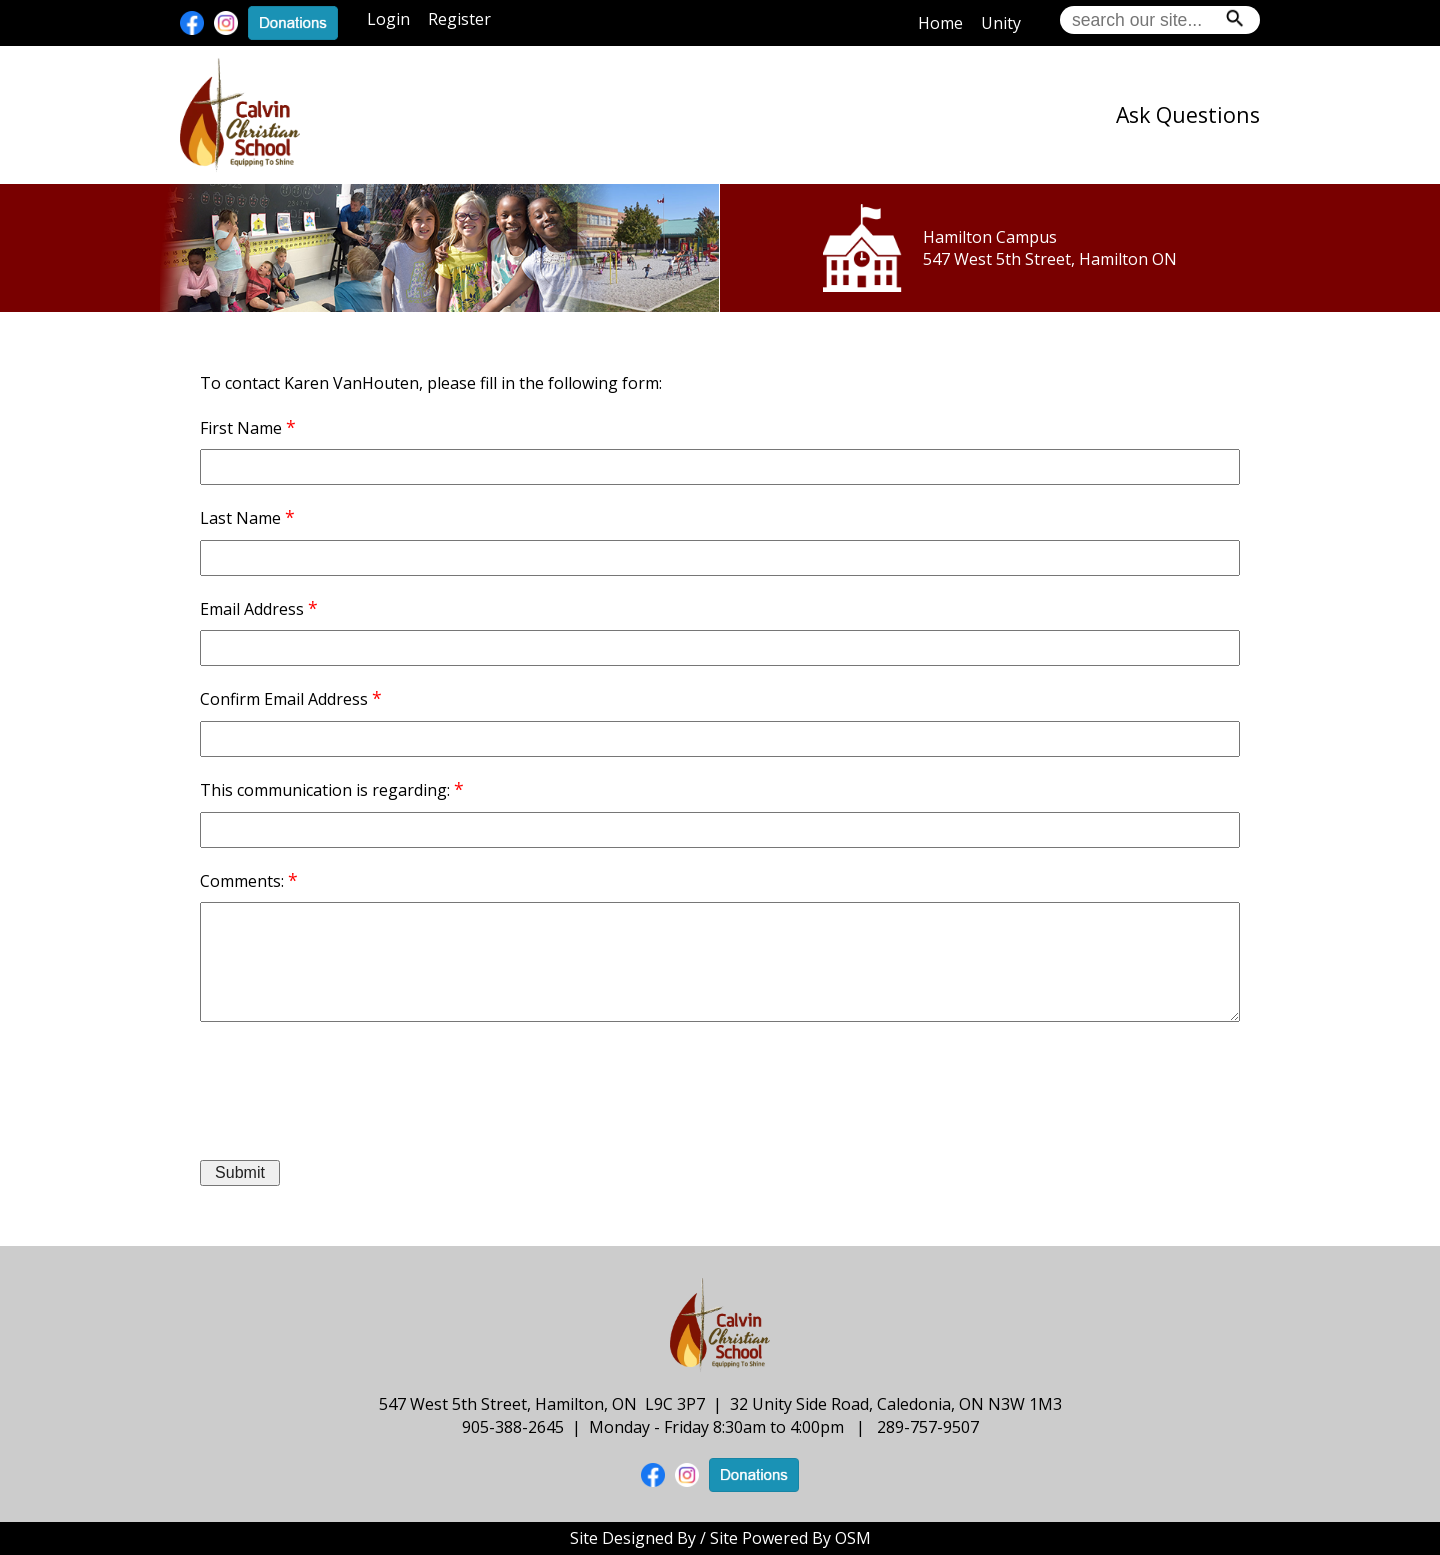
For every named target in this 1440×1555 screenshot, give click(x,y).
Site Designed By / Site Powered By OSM (720, 1538)
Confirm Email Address (284, 699)
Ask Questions (1188, 114)
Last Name (240, 518)
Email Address (252, 609)
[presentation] (352, 1081)
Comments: (242, 881)
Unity (1001, 23)
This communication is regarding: (325, 790)
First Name (241, 428)
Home (940, 23)
